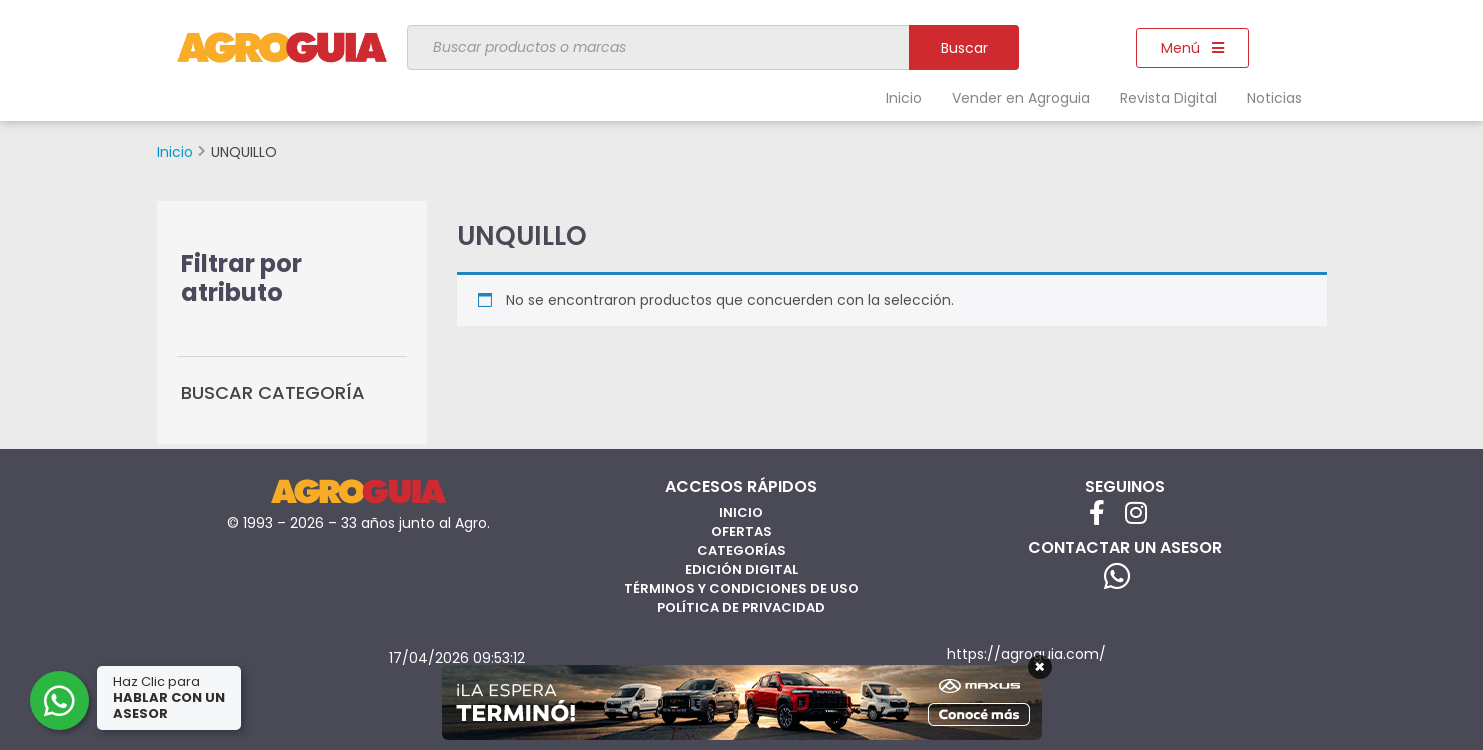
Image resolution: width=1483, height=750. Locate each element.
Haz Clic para (169, 697)
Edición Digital (741, 569)
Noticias (1274, 98)
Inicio (904, 98)
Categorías (741, 550)
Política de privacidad (741, 607)
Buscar (964, 48)
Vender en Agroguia (1021, 98)
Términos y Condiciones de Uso (741, 588)
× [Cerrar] (1039, 667)
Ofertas (741, 531)
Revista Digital (1168, 98)
